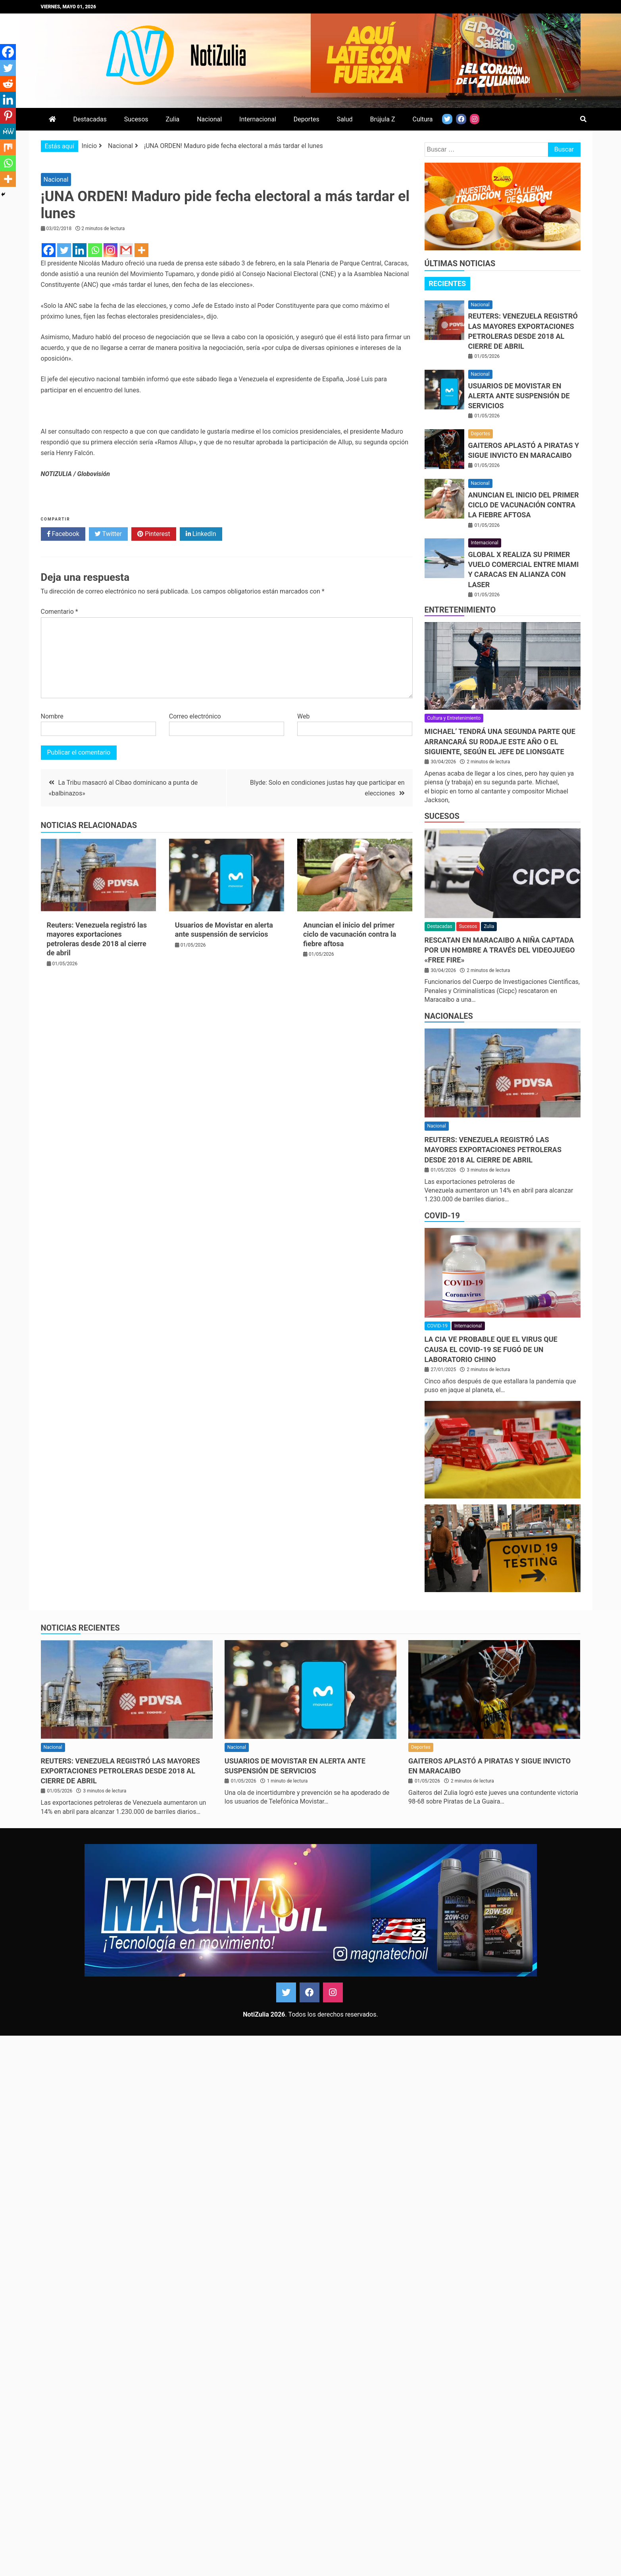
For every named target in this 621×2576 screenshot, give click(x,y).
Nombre (52, 716)
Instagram (333, 1992)
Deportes (306, 119)
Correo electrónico (195, 716)
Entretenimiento (460, 610)
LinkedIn (201, 534)
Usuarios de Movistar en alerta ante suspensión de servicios (519, 396)
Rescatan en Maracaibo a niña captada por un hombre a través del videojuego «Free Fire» (500, 950)
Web (303, 716)
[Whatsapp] (95, 250)
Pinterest (153, 534)
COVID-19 (442, 1215)
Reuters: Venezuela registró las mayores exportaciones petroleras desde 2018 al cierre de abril (493, 1149)
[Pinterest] (8, 115)
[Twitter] (64, 250)
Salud (345, 119)
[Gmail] (126, 250)
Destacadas (89, 119)
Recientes (447, 283)
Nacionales (449, 1016)
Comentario (59, 611)
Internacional (257, 119)
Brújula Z (382, 119)
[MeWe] (8, 131)
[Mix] (8, 147)
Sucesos (136, 119)
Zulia (172, 119)
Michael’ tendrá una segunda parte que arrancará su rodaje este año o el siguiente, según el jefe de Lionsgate (500, 741)
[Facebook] (49, 250)
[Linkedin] (80, 250)
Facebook (63, 534)
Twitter (108, 534)
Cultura (423, 119)
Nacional (209, 119)
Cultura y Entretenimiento (454, 718)
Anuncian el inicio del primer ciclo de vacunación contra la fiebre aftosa (349, 934)
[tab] (448, 283)
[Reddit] (8, 84)
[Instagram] (110, 250)
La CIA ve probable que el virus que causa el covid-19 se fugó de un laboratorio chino (491, 1349)
